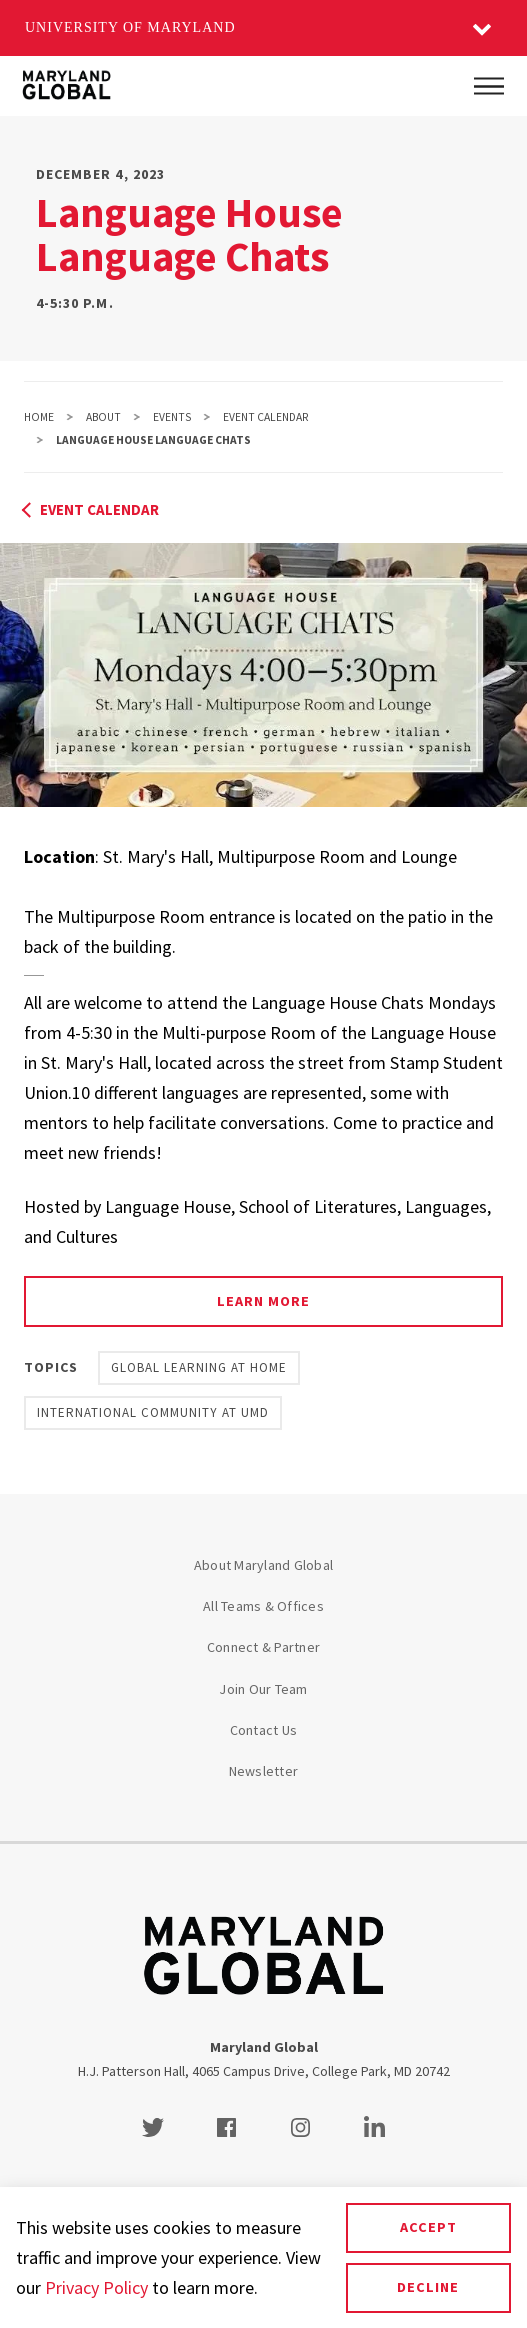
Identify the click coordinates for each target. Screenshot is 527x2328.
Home (39, 417)
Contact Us (264, 1730)
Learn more (263, 1301)
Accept (428, 2227)
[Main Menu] (489, 86)
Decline (428, 2287)
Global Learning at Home (199, 1367)
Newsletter (264, 1771)
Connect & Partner (263, 1647)
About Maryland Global (263, 1565)
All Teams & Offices (263, 1606)
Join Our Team (263, 1689)
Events (172, 417)
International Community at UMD (153, 1412)
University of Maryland (130, 27)
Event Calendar (265, 417)
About (103, 417)
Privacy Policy (96, 2287)
